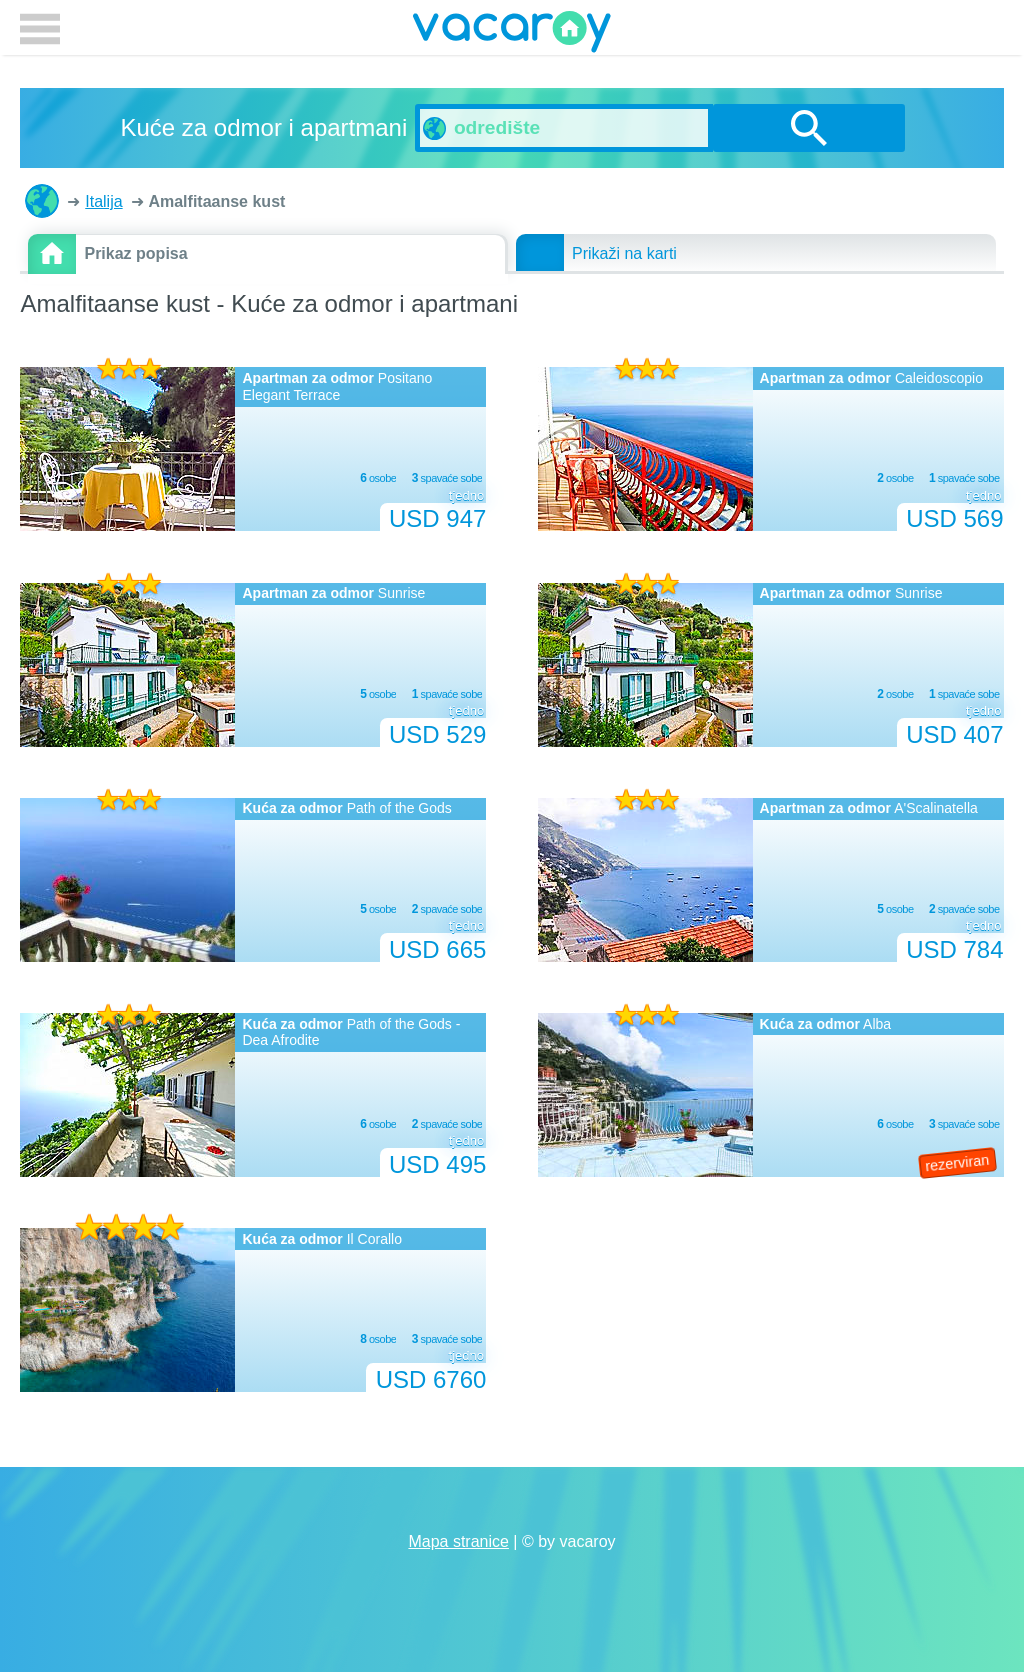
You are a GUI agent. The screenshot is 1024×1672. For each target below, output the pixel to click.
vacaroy (512, 35)
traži (809, 128)
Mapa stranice (458, 1541)
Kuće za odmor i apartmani (42, 201)
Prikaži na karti (624, 253)
